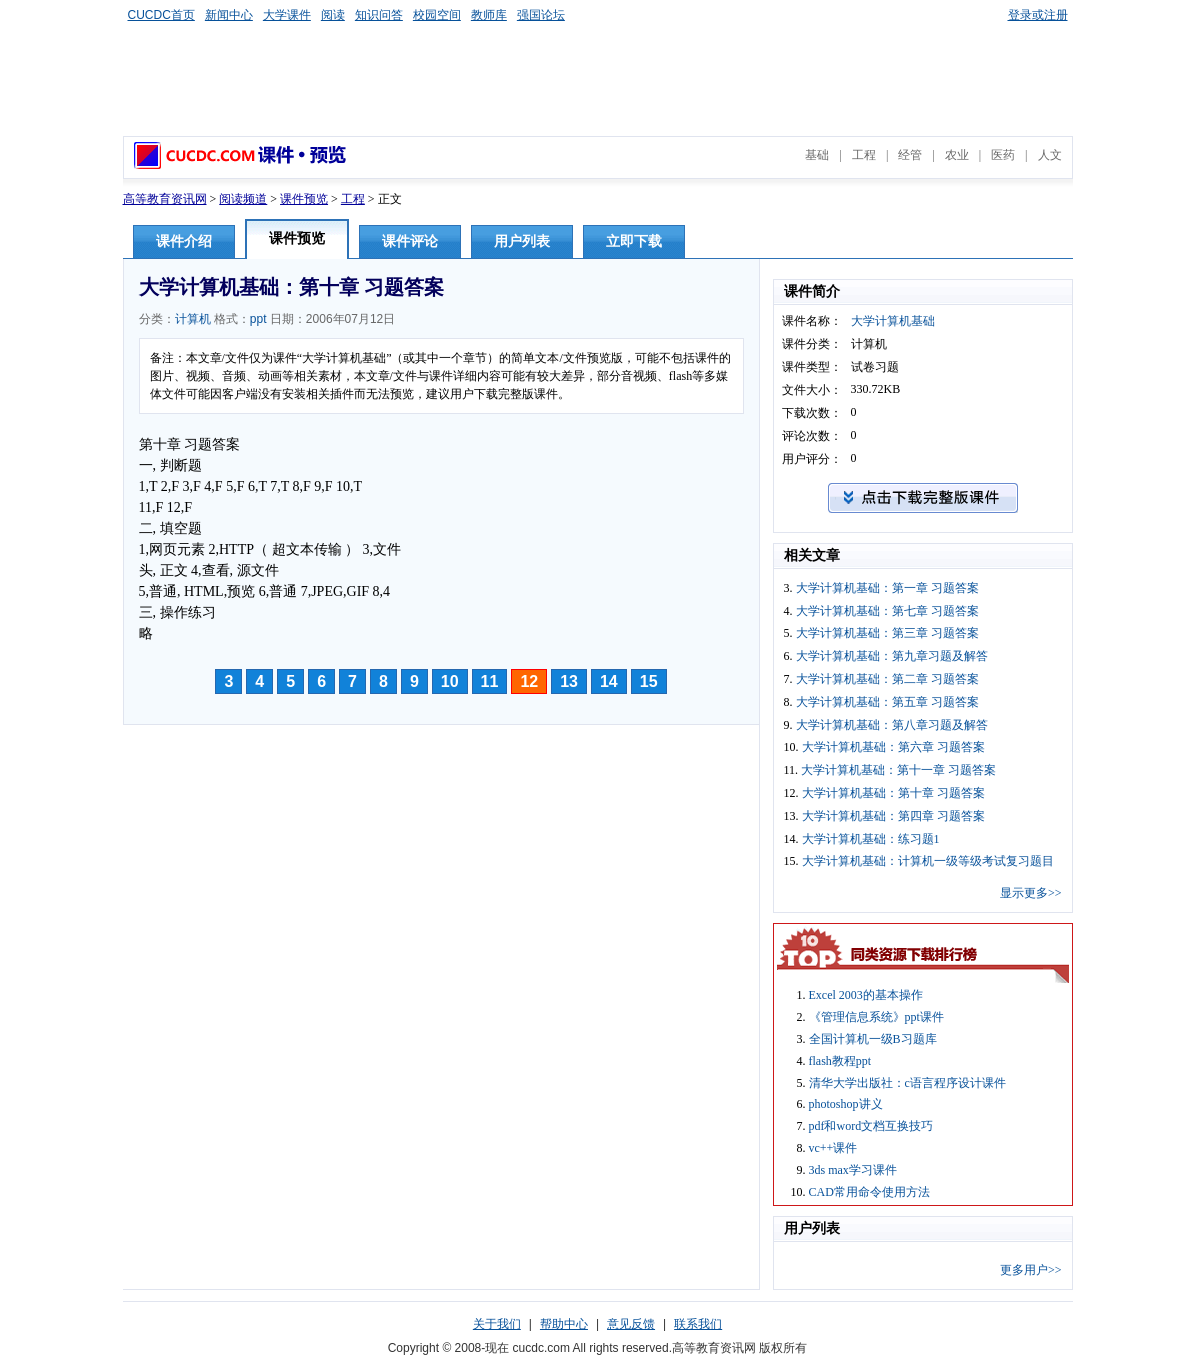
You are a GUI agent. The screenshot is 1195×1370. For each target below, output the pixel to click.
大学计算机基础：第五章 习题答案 (887, 702)
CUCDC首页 (161, 15)
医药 (1003, 155)
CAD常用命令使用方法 (869, 1192)
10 (450, 681)
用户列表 (522, 241)
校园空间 (437, 15)
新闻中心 (229, 15)
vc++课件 (833, 1148)
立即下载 (634, 241)
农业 (957, 155)
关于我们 (497, 1324)
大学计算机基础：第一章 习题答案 (887, 588)
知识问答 (379, 15)
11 (490, 681)
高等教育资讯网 (165, 199)
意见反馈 (631, 1324)
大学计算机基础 (893, 321)
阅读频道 (243, 199)
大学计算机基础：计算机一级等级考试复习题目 (928, 861)
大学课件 (287, 15)
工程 (864, 155)
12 (529, 681)
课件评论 (410, 241)
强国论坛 (541, 15)
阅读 (333, 15)
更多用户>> (1031, 1270)
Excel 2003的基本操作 (866, 995)
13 (569, 681)
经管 (910, 155)
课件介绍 (184, 241)
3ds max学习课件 (853, 1170)
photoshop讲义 (846, 1104)
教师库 (489, 15)
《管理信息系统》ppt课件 (876, 1017)
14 (609, 681)
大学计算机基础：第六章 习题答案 (893, 747)
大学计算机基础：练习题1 (871, 839)
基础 (817, 155)
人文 (1050, 155)
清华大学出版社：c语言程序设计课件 (907, 1083)
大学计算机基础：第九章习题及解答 (892, 656)
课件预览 (304, 199)
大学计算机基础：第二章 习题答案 (887, 679)
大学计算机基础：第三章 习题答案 (887, 633)
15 (649, 681)
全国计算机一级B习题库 (873, 1039)
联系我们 (698, 1324)
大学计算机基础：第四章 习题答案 (893, 816)
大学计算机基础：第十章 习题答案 (893, 793)
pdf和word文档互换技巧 (871, 1126)
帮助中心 (564, 1324)
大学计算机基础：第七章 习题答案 (887, 611)
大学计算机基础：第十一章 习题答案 (898, 770)
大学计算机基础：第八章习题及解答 (892, 725)
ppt (258, 319)
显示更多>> (1031, 893)
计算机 (193, 319)
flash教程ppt (840, 1061)
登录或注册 (1038, 15)
